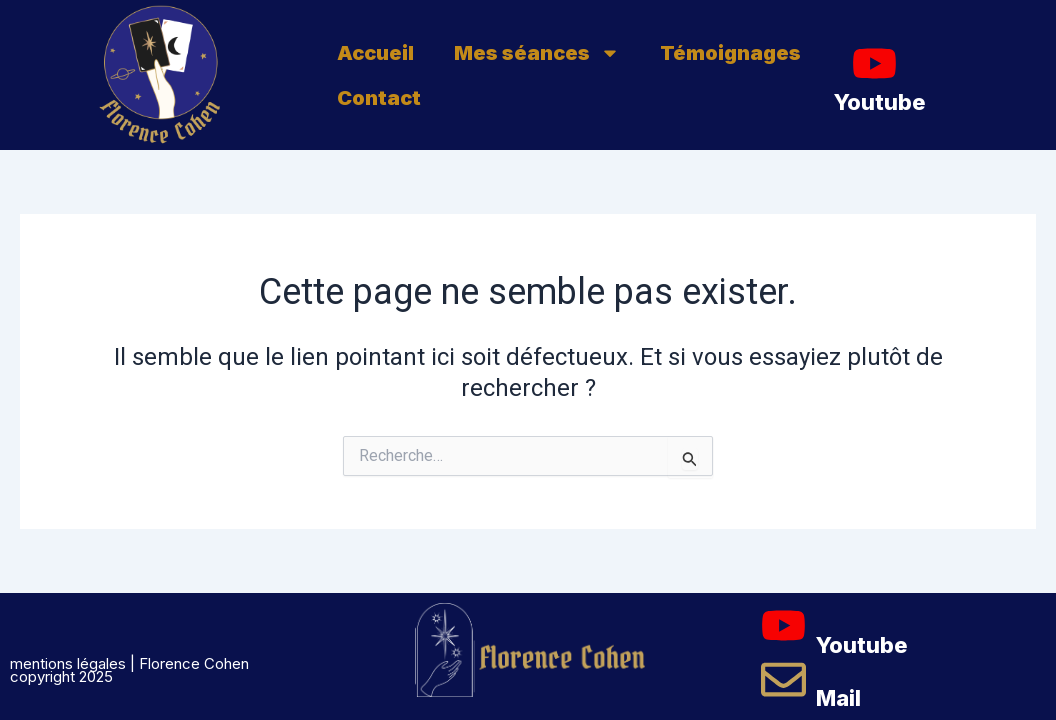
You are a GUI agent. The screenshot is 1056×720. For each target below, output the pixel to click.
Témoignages (730, 53)
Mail (838, 698)
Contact (379, 98)
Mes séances (537, 53)
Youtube (880, 102)
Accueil (375, 53)
